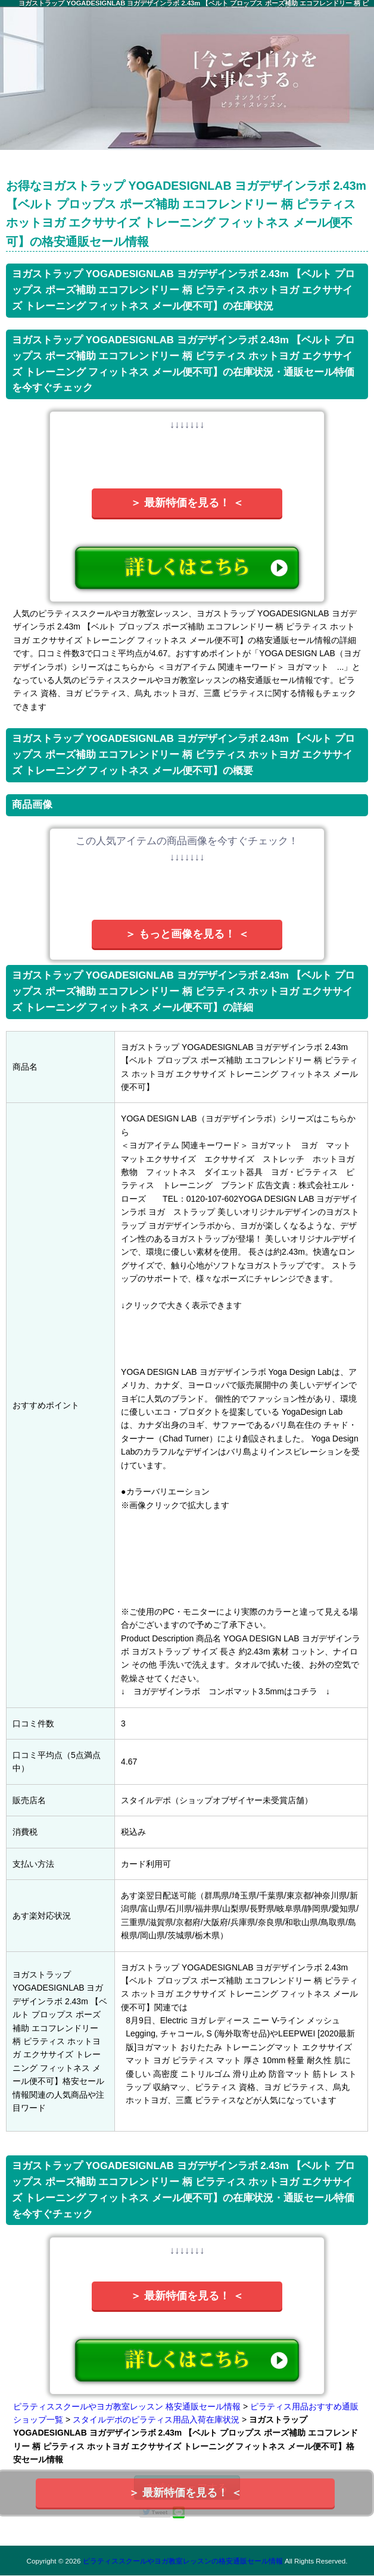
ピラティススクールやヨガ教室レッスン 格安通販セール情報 (127, 2406)
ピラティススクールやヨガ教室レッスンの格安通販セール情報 (183, 2561)
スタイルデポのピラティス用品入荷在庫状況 (156, 2419)
